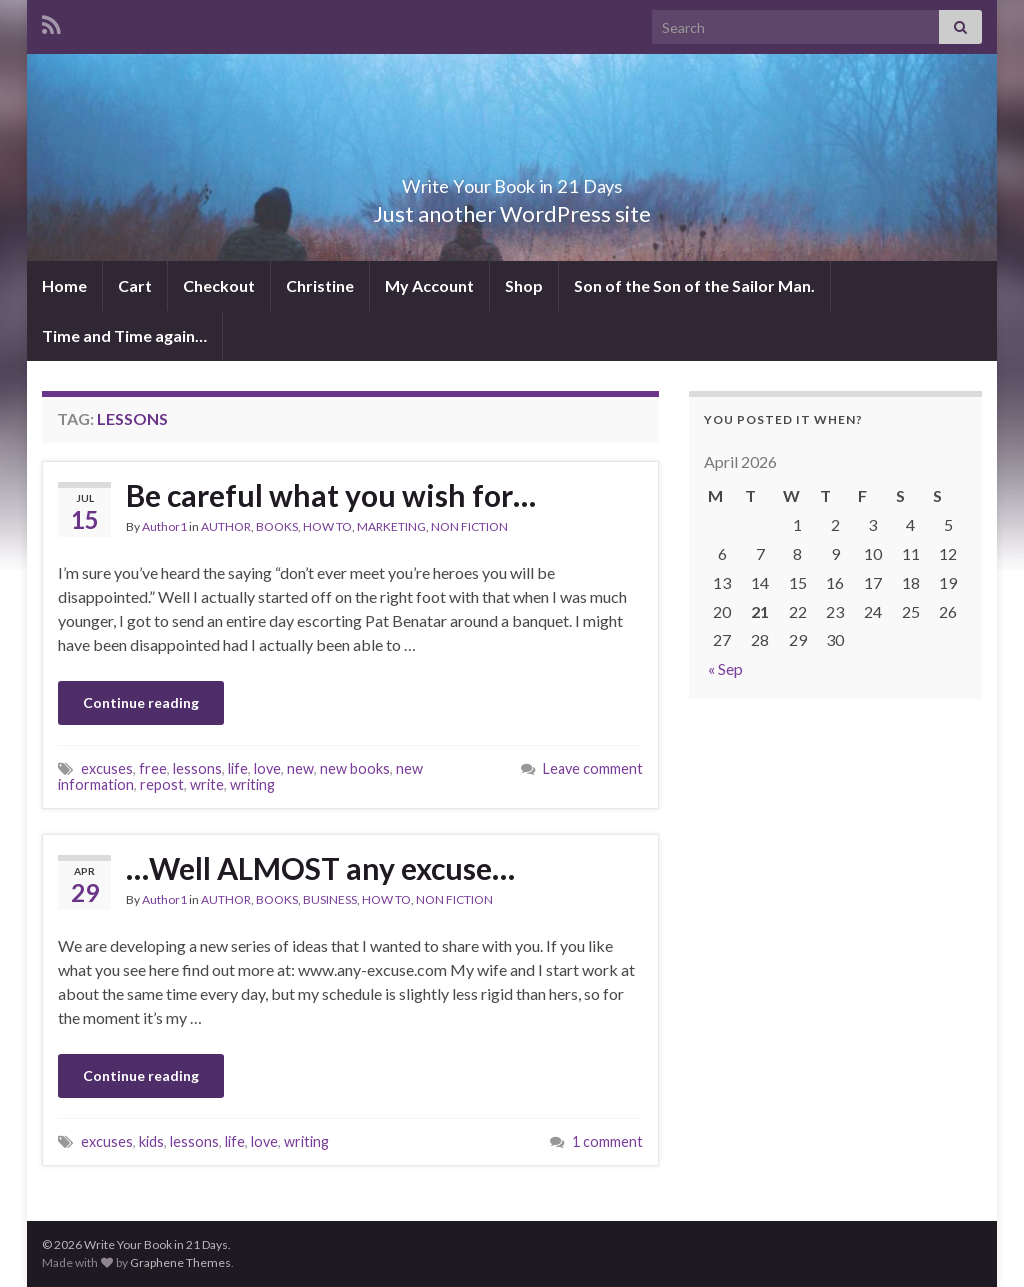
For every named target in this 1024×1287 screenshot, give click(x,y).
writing (252, 784)
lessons (197, 768)
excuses (107, 768)
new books (355, 768)
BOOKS (277, 526)
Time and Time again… (124, 335)
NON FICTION (469, 526)
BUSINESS (330, 899)
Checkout (219, 285)
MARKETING (391, 526)
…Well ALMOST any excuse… (320, 868)
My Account (429, 285)
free (153, 768)
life (238, 768)
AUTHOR (226, 526)
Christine (320, 285)
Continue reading (141, 702)
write (207, 784)
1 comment (607, 1141)
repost (162, 784)
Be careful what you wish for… (331, 495)
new (300, 768)
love (267, 768)
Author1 (164, 526)
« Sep (725, 668)
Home (64, 285)
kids (151, 1141)
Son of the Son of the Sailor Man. (694, 285)
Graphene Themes (180, 1262)
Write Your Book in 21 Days (512, 180)
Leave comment (593, 768)
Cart (135, 285)
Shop (524, 285)
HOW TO (327, 526)
